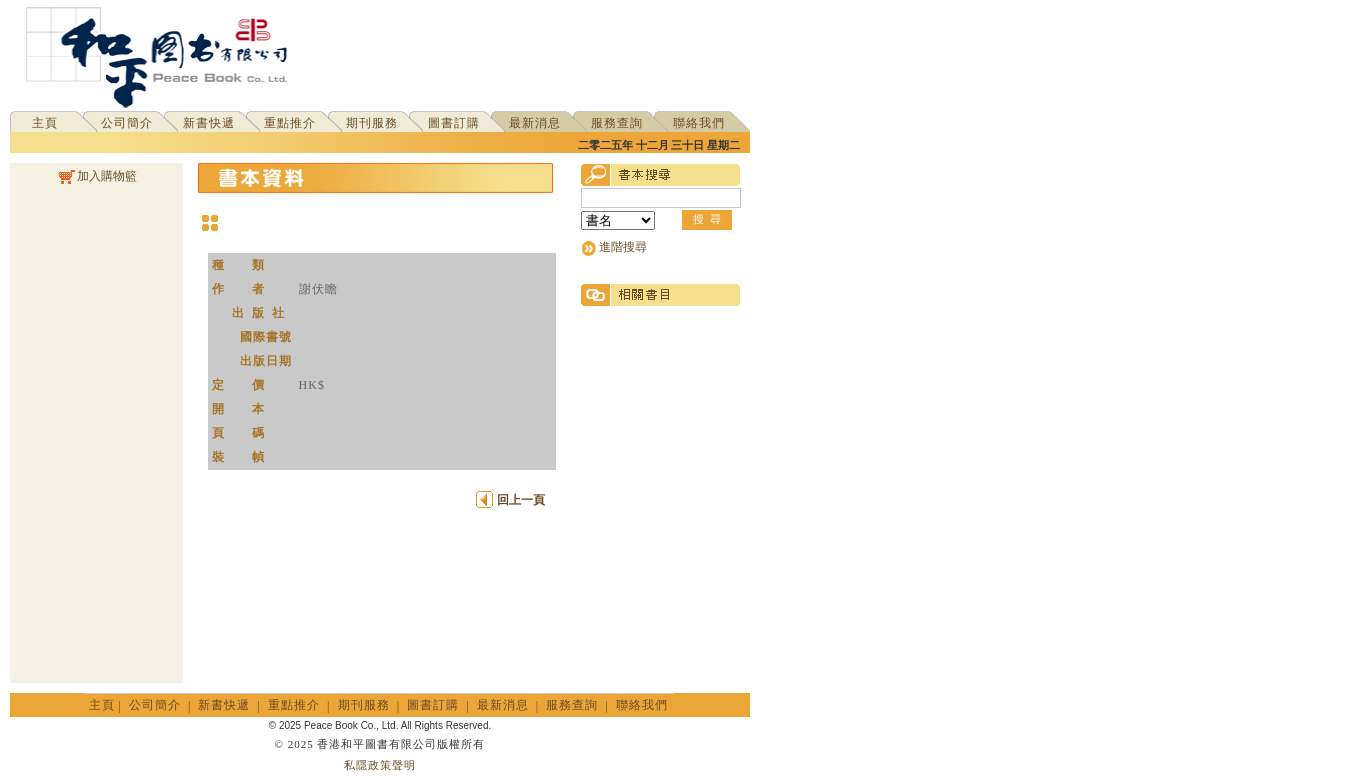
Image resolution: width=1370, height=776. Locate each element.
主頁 (45, 123)
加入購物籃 (96, 176)
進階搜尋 (623, 247)
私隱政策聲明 (380, 765)
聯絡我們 (699, 123)
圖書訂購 (454, 123)
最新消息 (535, 123)
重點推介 (290, 123)
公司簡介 (127, 123)
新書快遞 (209, 123)
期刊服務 (372, 123)
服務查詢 (617, 123)
